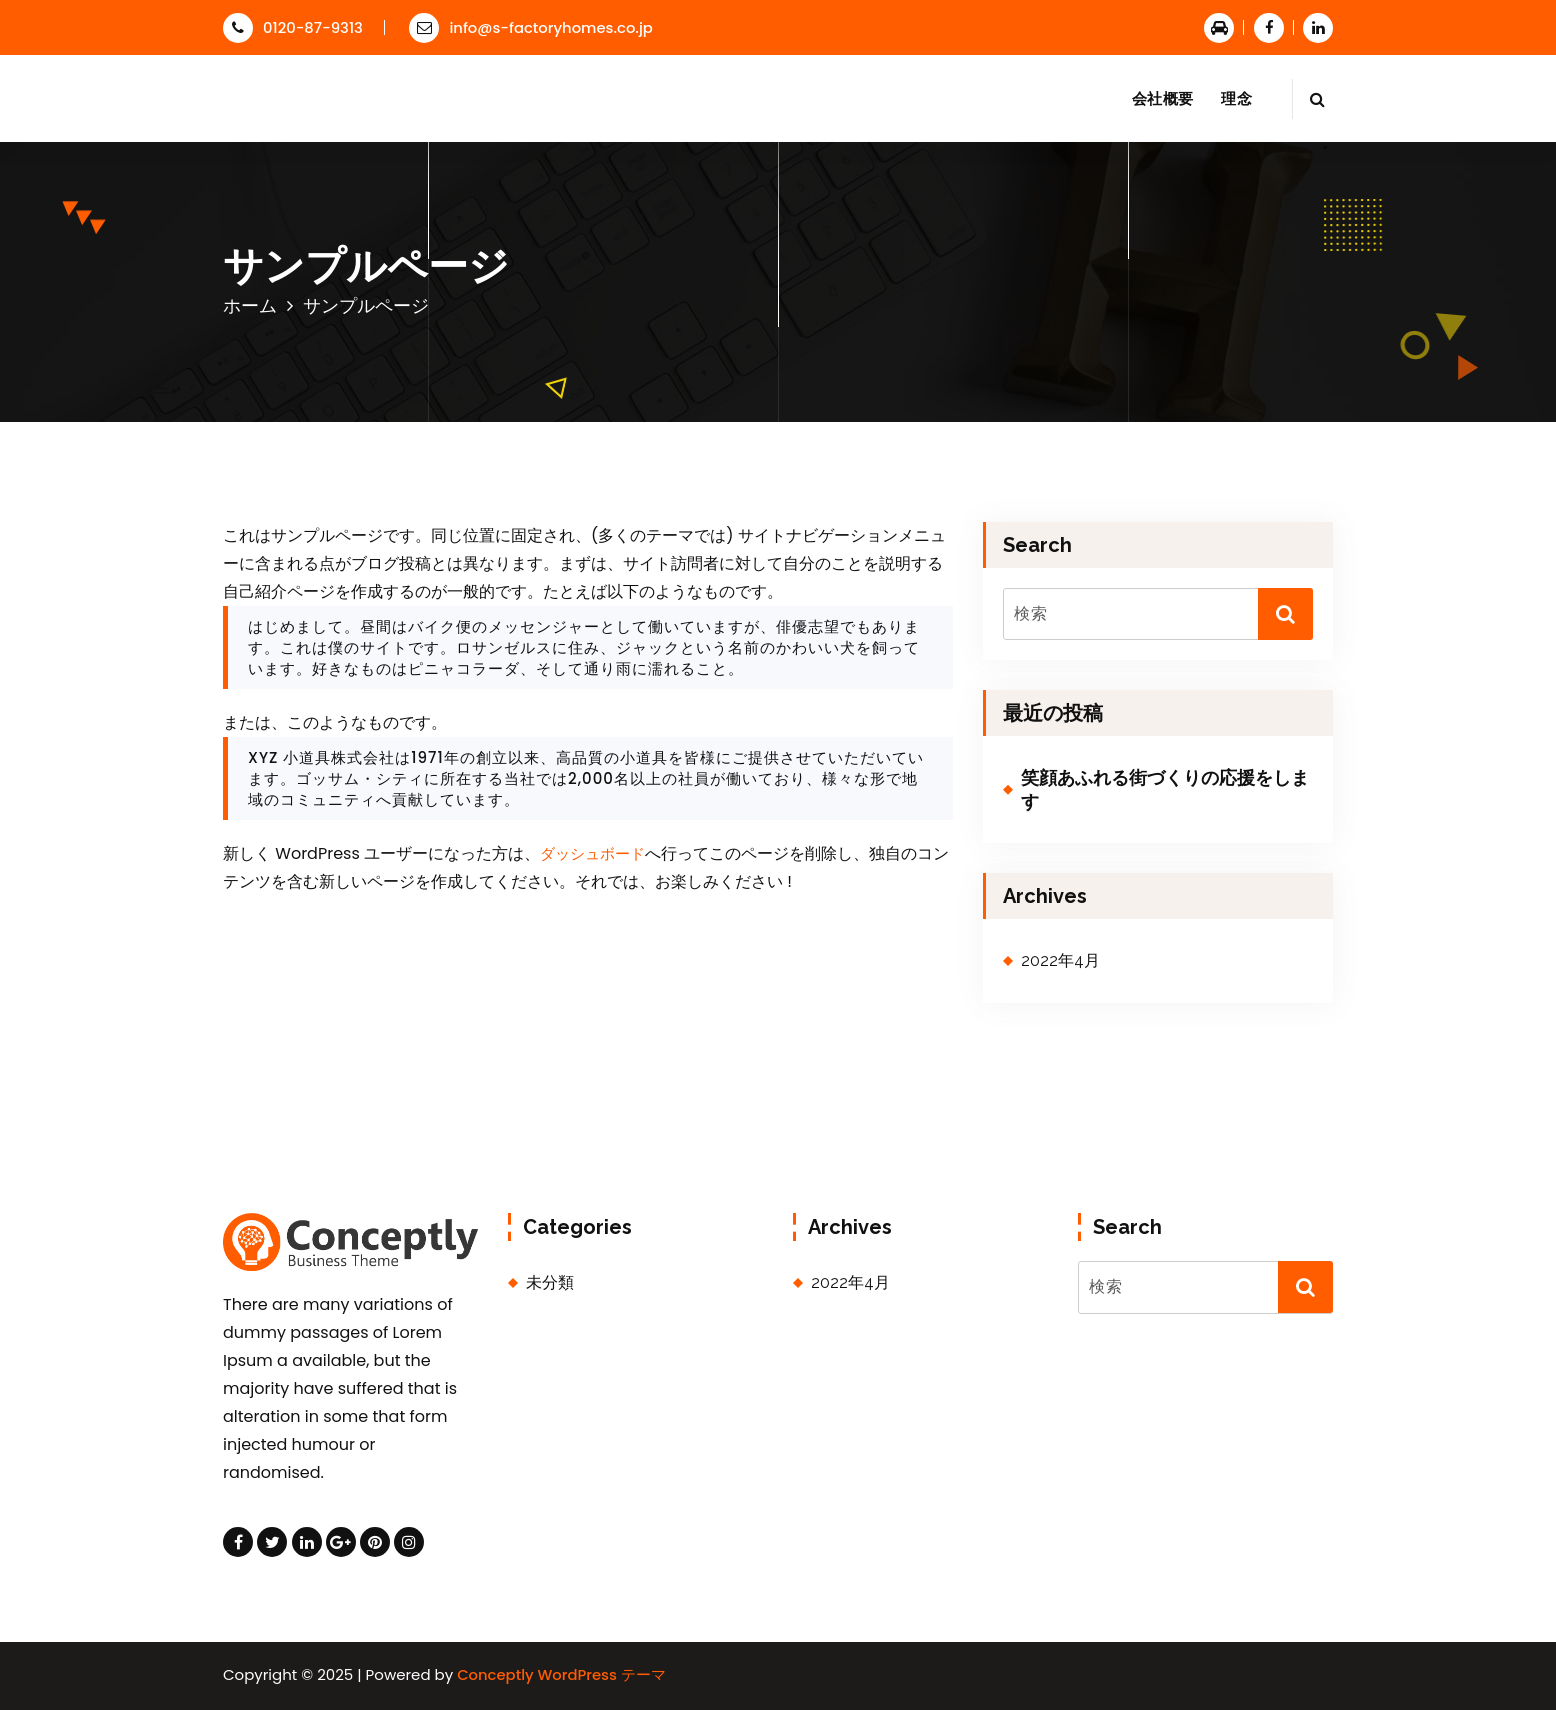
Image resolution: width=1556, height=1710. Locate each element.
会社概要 (1162, 98)
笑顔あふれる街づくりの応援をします (1165, 789)
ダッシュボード (592, 853)
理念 (1236, 98)
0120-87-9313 (293, 27)
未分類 (550, 1282)
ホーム (250, 305)
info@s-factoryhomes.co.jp (531, 27)
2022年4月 (1060, 960)
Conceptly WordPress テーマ (561, 1674)
